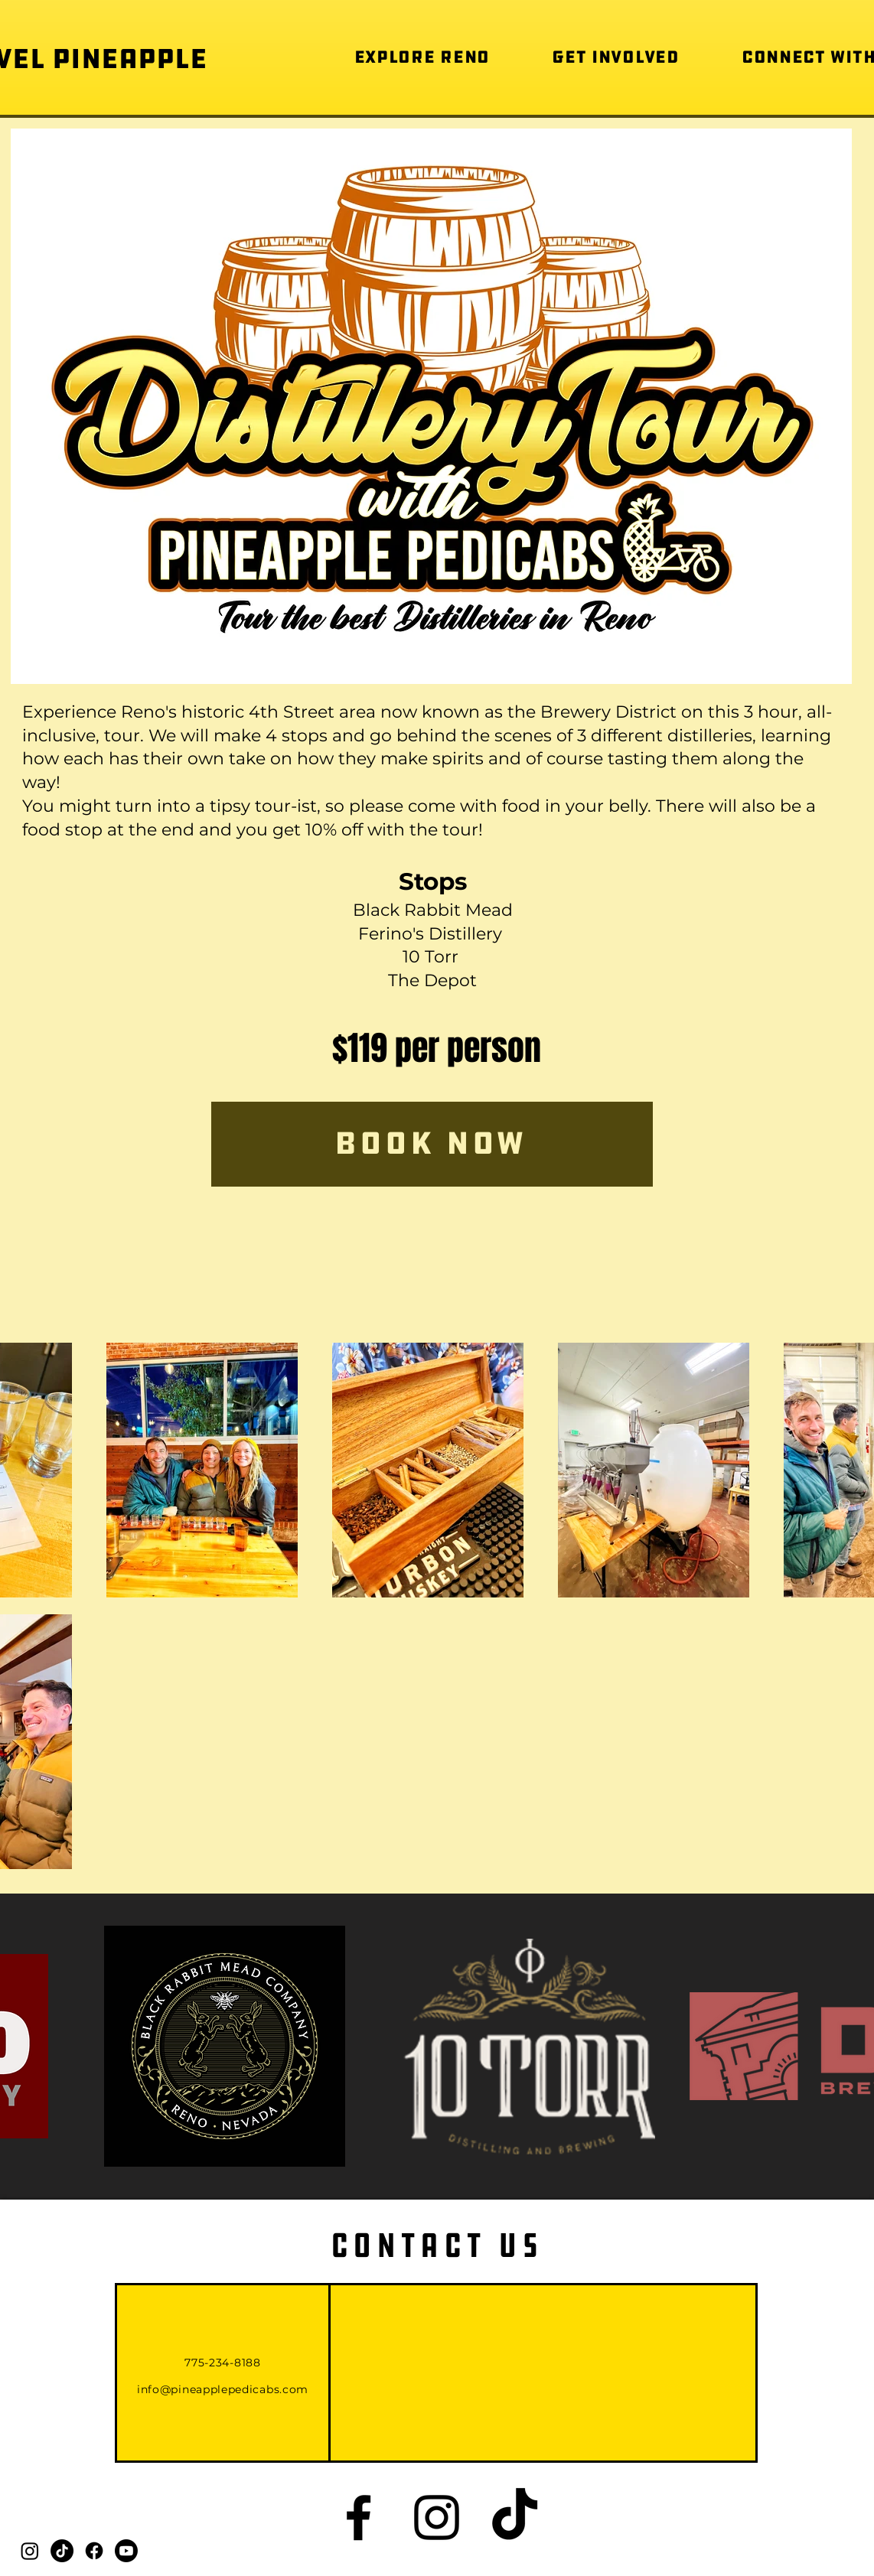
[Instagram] (29, 2550)
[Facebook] (94, 2550)
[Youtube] (126, 2550)
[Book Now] (432, 1144)
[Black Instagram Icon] (436, 2517)
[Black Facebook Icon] (358, 2517)
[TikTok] (62, 2550)
